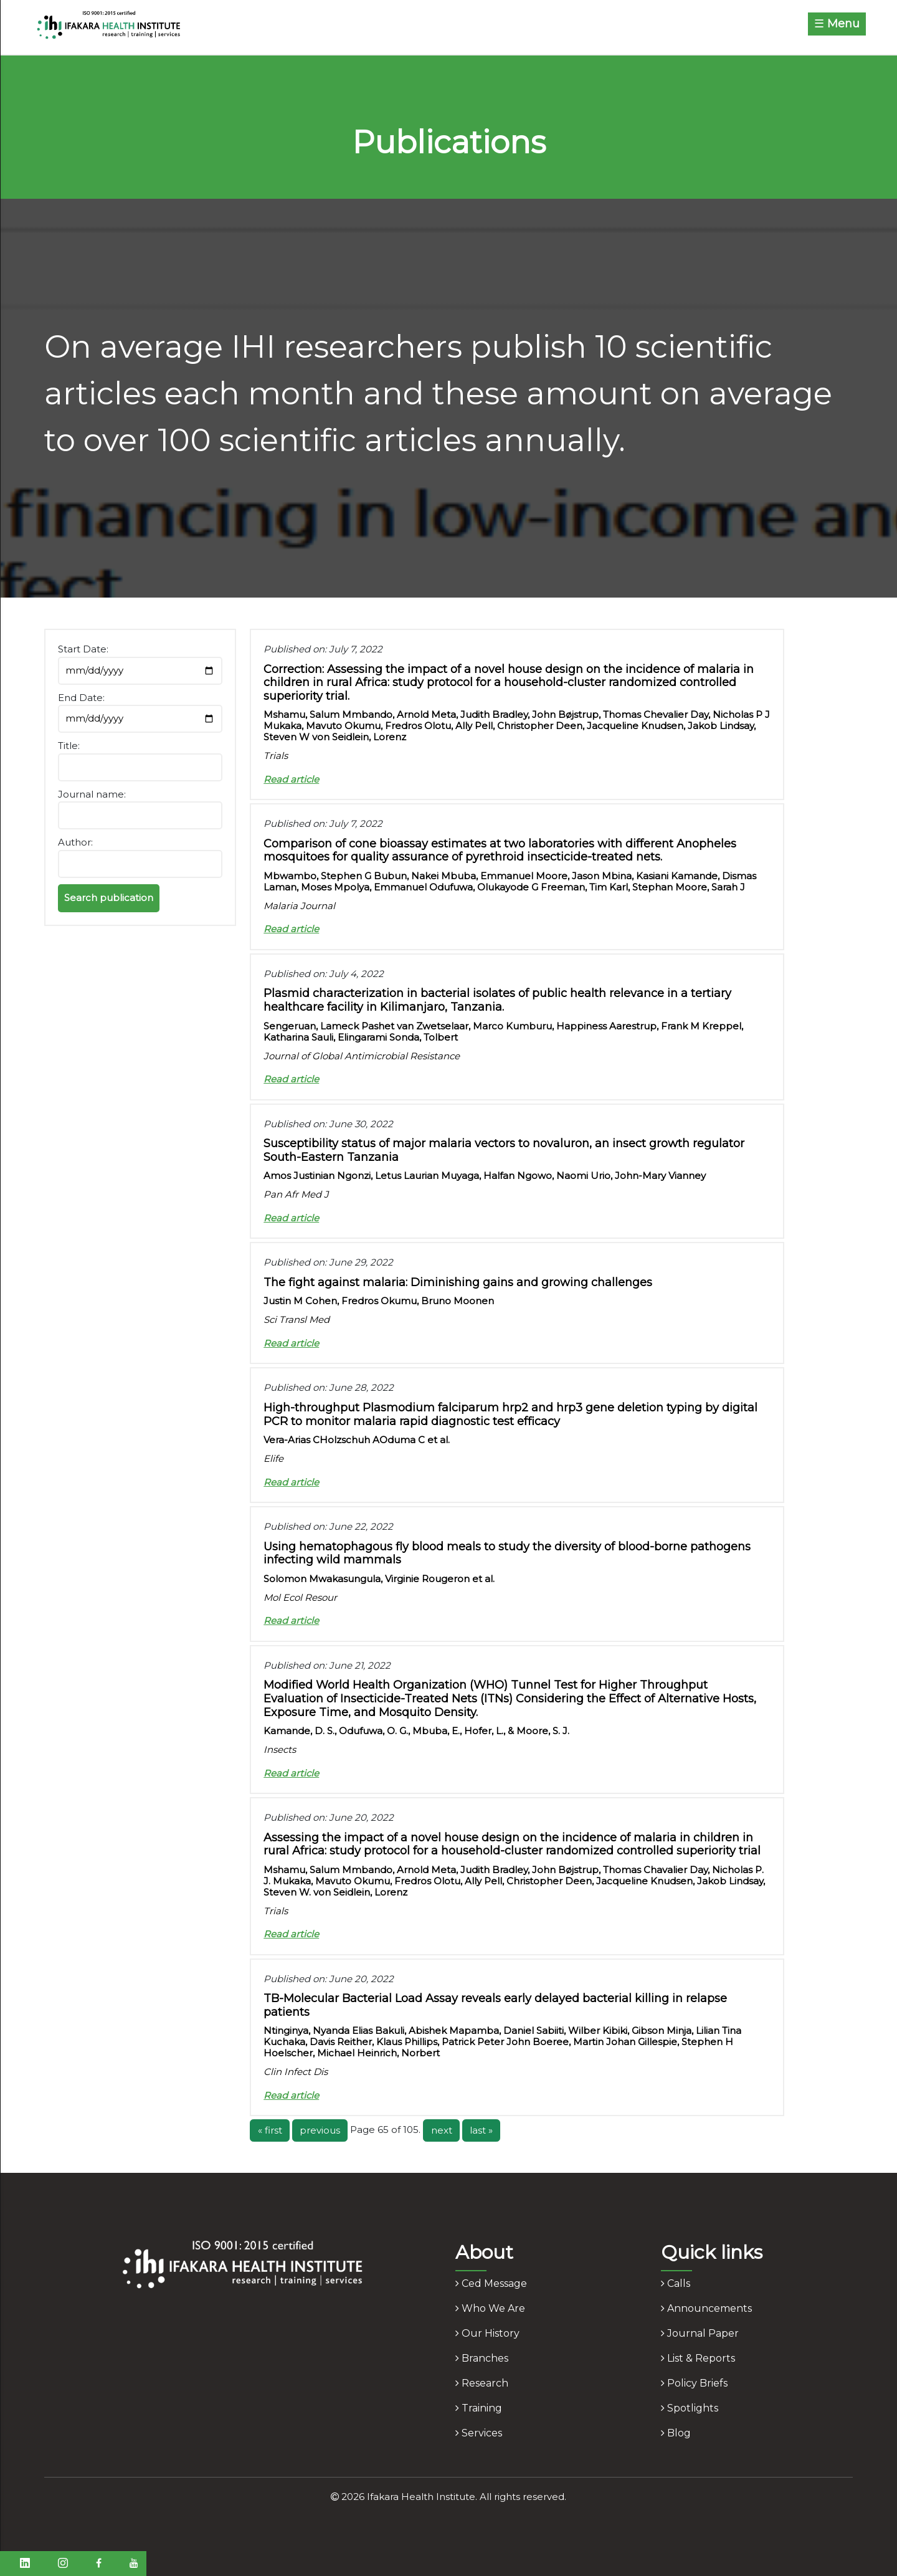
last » (481, 2130)
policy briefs (694, 2383)
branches (481, 2358)
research (481, 2383)
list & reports (698, 2358)
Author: (75, 842)
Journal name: (92, 794)
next (441, 2130)
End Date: (81, 698)
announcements (706, 2308)
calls (675, 2283)
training (478, 2408)
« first (270, 2130)
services (478, 2433)
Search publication (108, 898)
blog (676, 2433)
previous (320, 2130)
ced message (491, 2283)
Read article (291, 779)
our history (487, 2333)
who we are (490, 2308)
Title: (69, 745)
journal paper (700, 2333)
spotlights (689, 2408)
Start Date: (83, 649)
